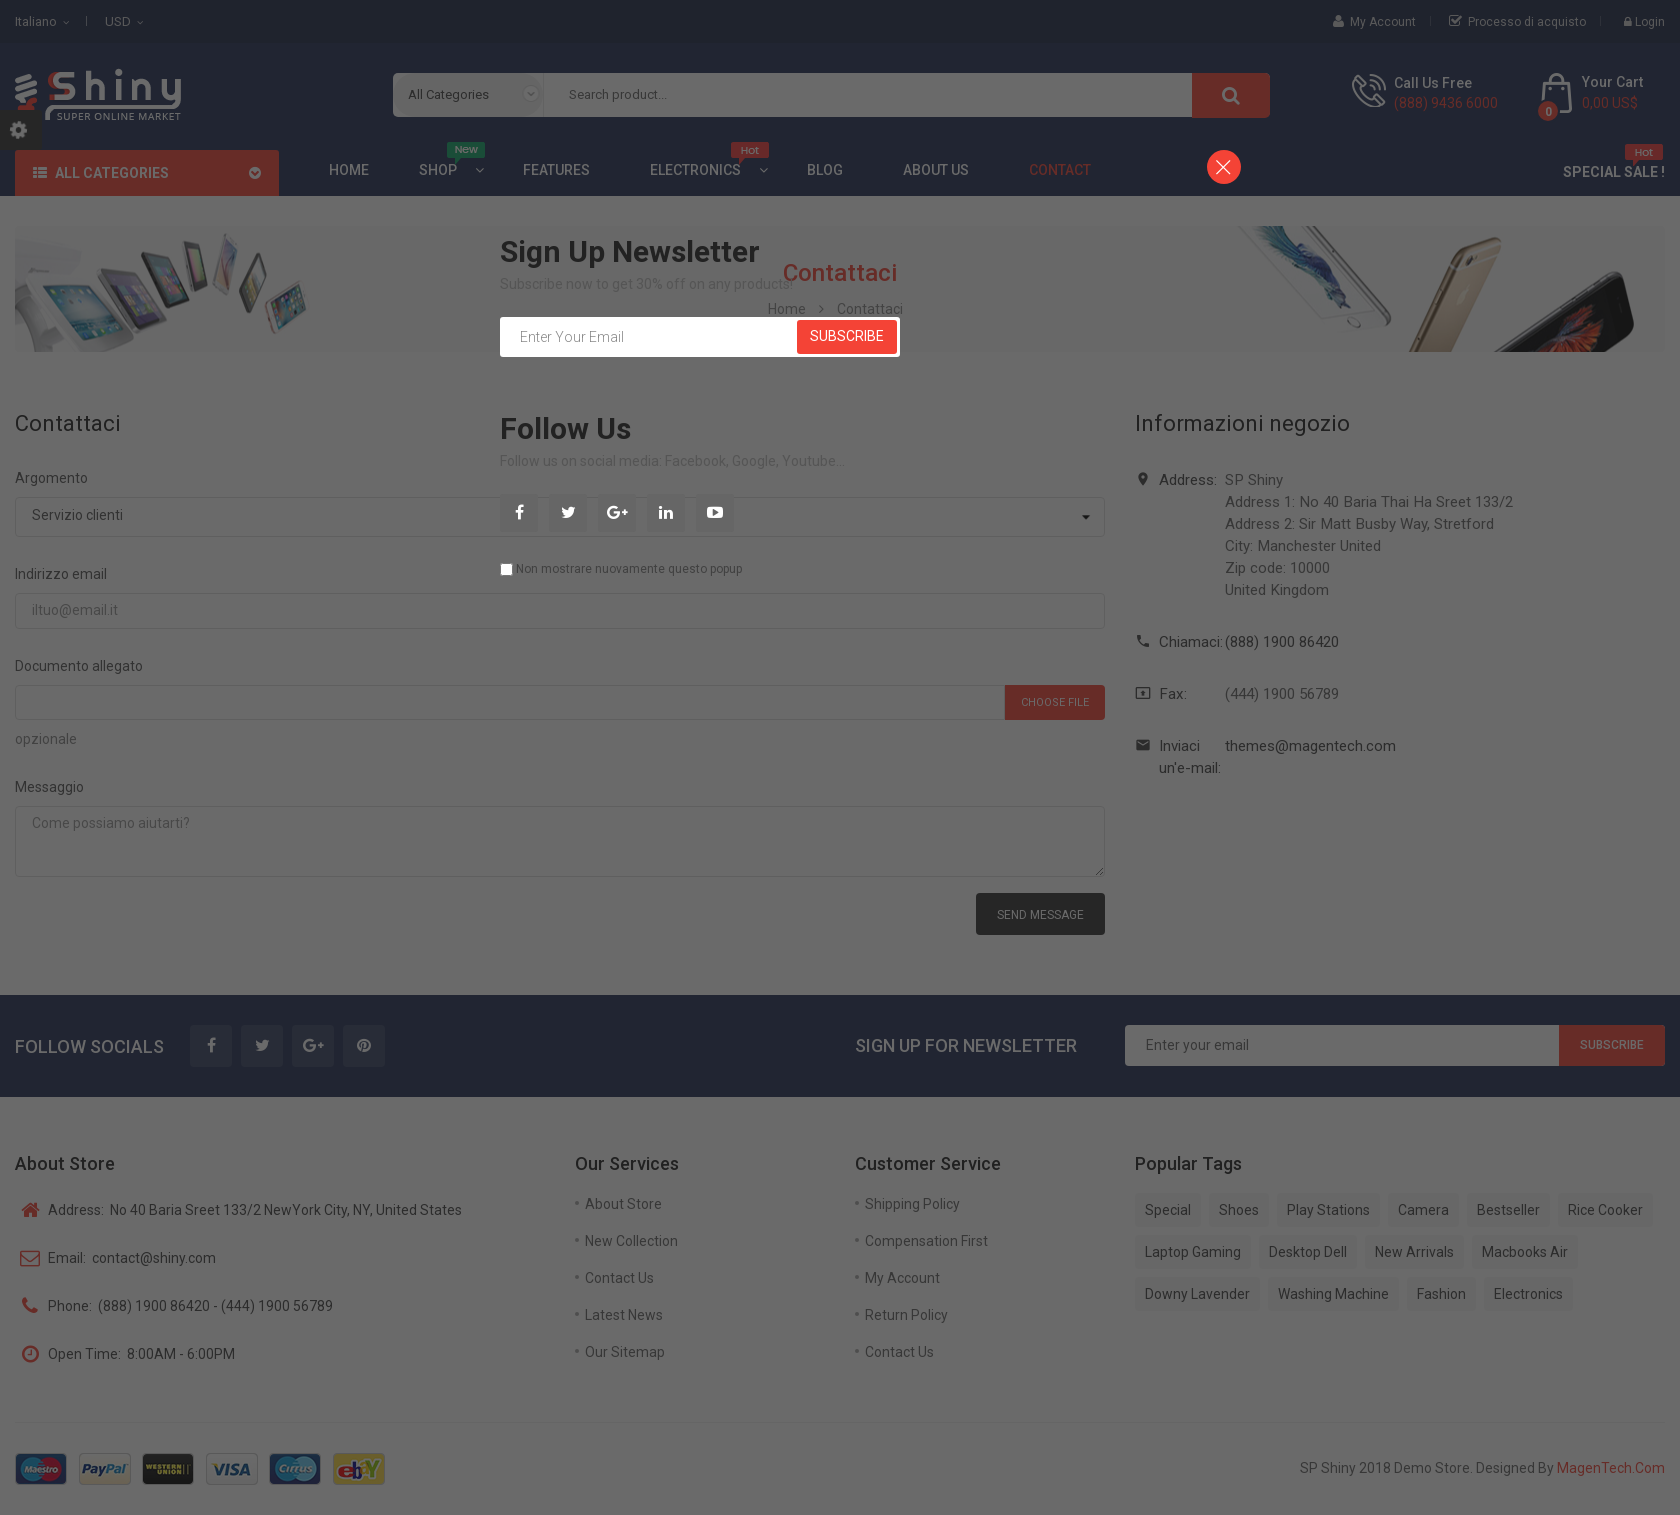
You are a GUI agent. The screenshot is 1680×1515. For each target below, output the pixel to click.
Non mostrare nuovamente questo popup (629, 569)
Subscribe (847, 336)
